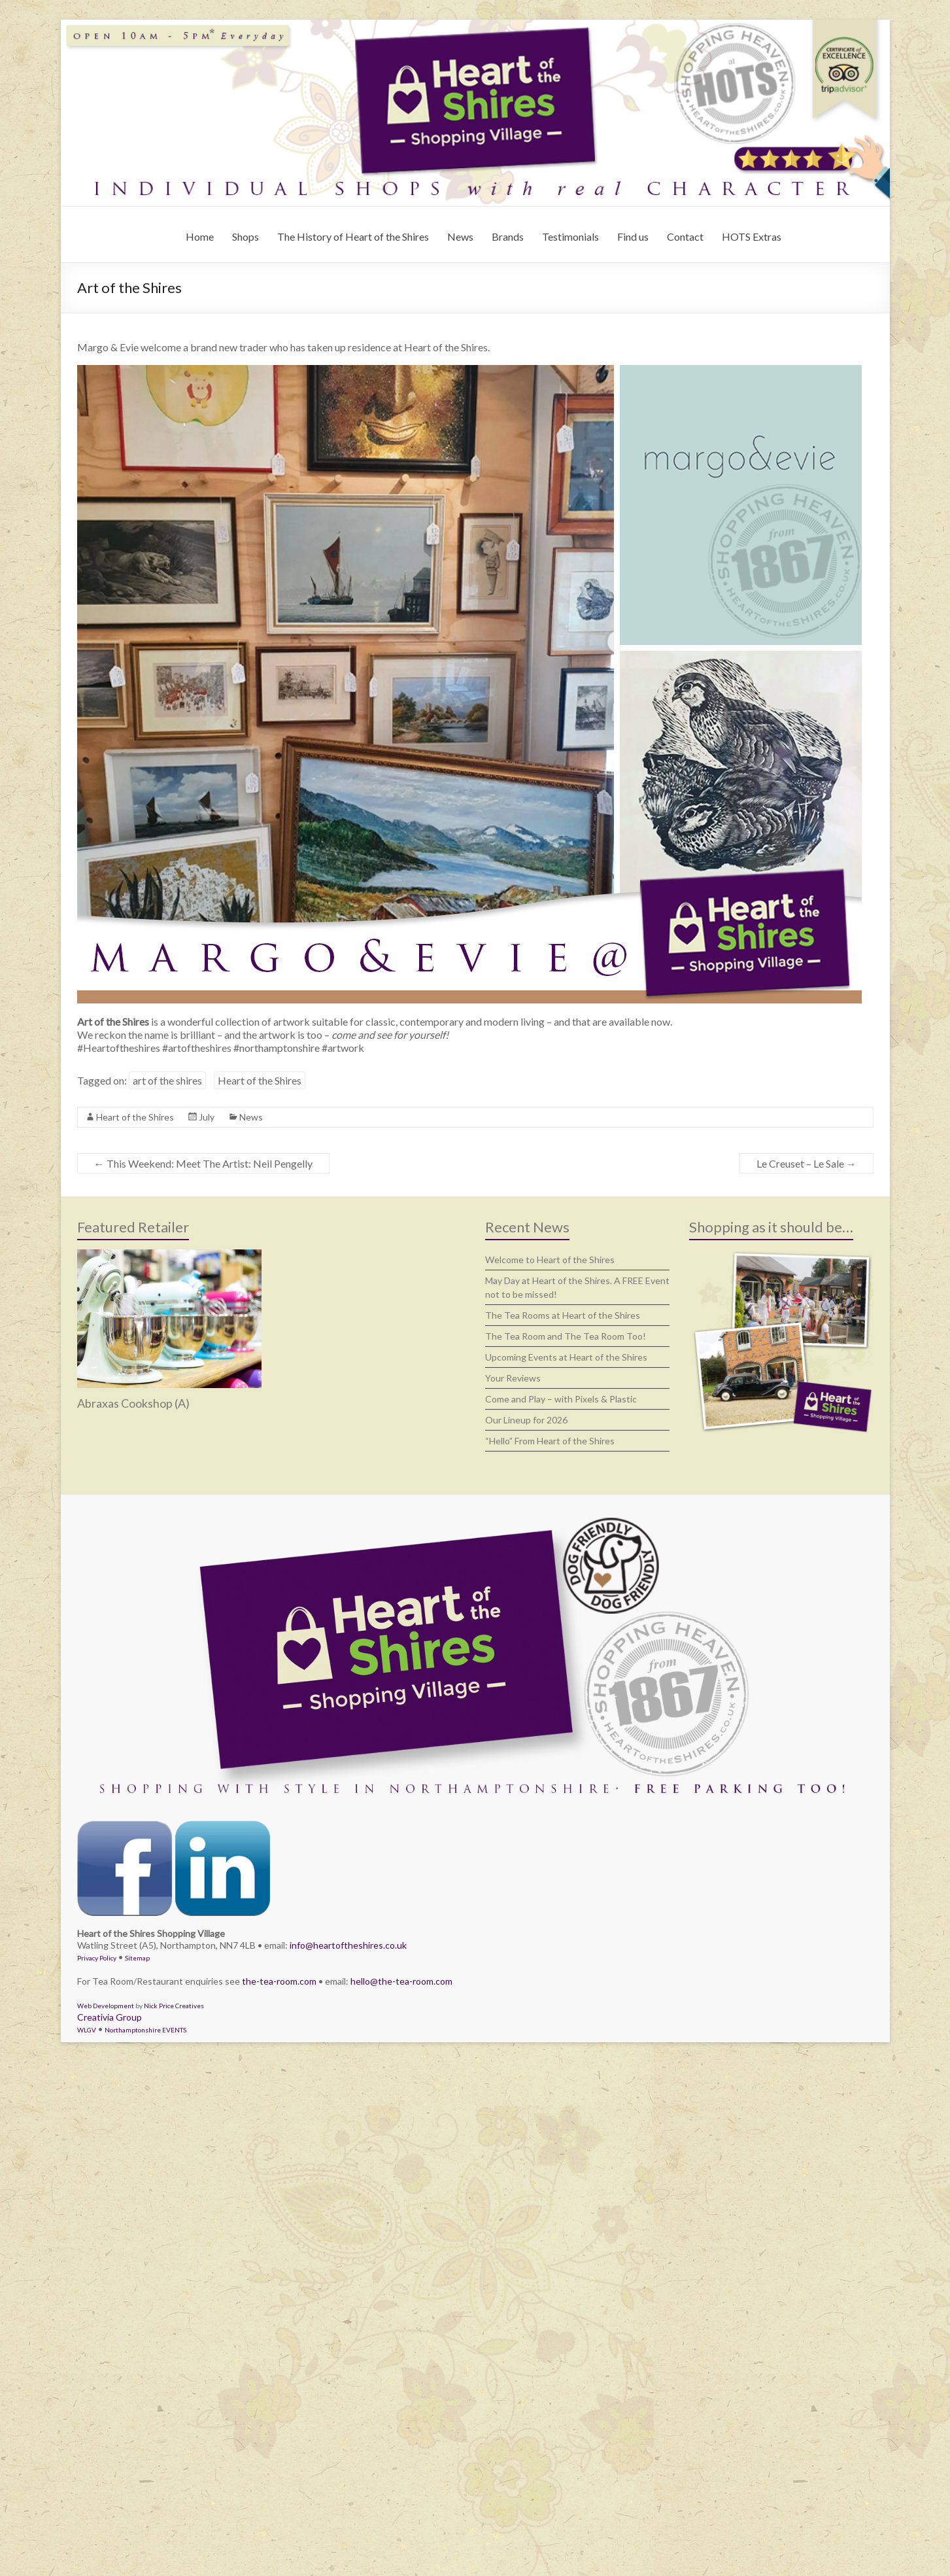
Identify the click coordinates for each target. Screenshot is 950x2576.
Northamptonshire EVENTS (145, 2030)
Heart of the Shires (259, 1080)
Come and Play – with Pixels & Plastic (561, 1398)
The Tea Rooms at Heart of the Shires (562, 1315)
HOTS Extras (751, 236)
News (460, 236)
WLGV (86, 2030)
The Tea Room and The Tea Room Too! (565, 1336)
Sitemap (137, 1958)
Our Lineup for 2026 (526, 1419)
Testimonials (570, 236)
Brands (508, 236)
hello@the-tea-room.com (401, 1981)
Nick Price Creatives (174, 2006)
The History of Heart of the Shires (353, 236)
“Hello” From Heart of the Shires (550, 1440)
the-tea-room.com (279, 1981)
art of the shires (167, 1080)
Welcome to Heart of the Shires (550, 1259)
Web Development (105, 2006)
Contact (685, 236)
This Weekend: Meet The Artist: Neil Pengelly (203, 1163)
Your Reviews (513, 1378)
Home (200, 236)
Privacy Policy (96, 1958)
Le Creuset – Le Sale (806, 1163)
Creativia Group (109, 2017)
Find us (633, 236)
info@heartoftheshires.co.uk (348, 1945)
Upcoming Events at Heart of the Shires (566, 1357)
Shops (245, 236)
